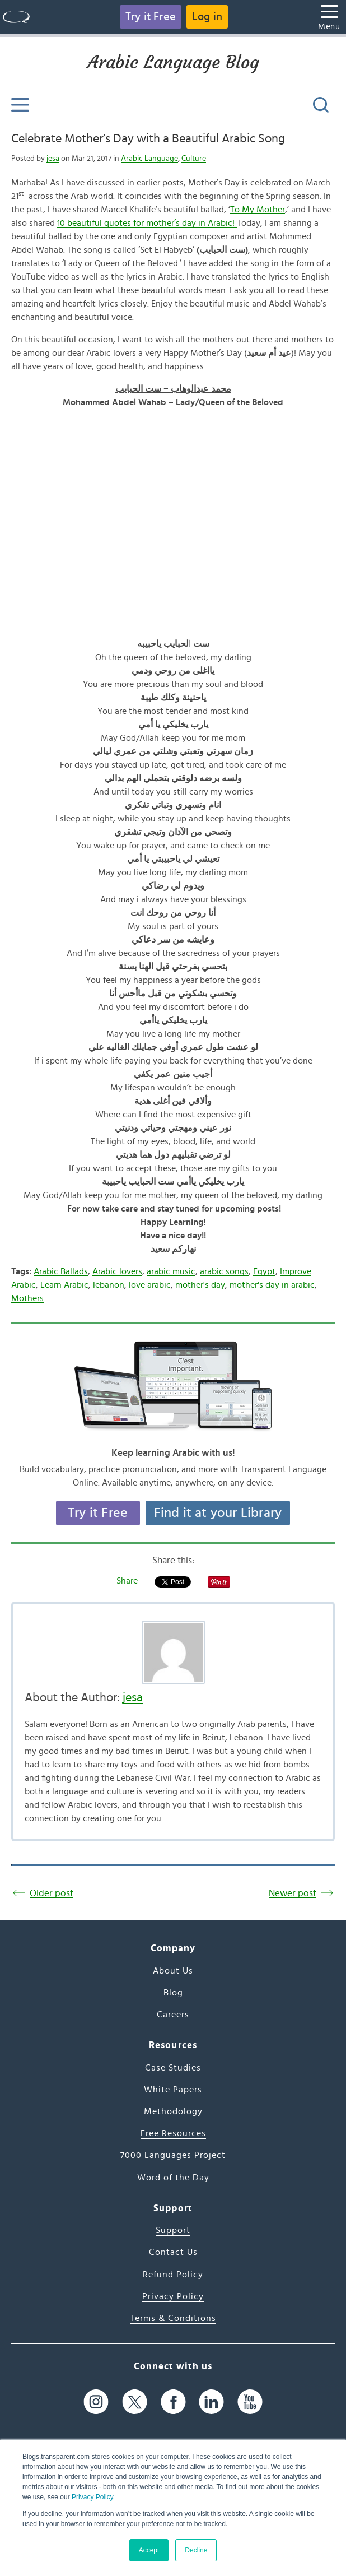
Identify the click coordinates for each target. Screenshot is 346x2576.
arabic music (171, 1271)
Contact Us (173, 2252)
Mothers (27, 1298)
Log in (207, 16)
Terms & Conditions (173, 2318)
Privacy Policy (92, 2497)
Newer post (292, 1893)
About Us (173, 1970)
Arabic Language (149, 159)
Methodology (173, 2111)
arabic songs (224, 1271)
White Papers (173, 2089)
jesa (52, 159)
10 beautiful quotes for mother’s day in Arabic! (147, 223)
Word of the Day (173, 2177)
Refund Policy (173, 2274)
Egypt (264, 1271)
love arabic (150, 1284)
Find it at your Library (218, 1513)
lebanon (108, 1284)
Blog (173, 1992)
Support (173, 2230)
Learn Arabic (64, 1284)
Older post (51, 1893)
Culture (193, 159)
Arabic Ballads (61, 1271)
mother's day (200, 1284)
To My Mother (257, 209)
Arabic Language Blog (173, 62)
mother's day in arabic (272, 1284)
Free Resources (173, 2133)
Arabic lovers (117, 1271)
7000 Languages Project (173, 2155)
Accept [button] (149, 2550)
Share (127, 1580)
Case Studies (173, 2067)
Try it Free (150, 16)
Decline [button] (196, 2550)
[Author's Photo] (173, 1652)
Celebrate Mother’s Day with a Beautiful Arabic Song (148, 138)
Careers (173, 2014)
